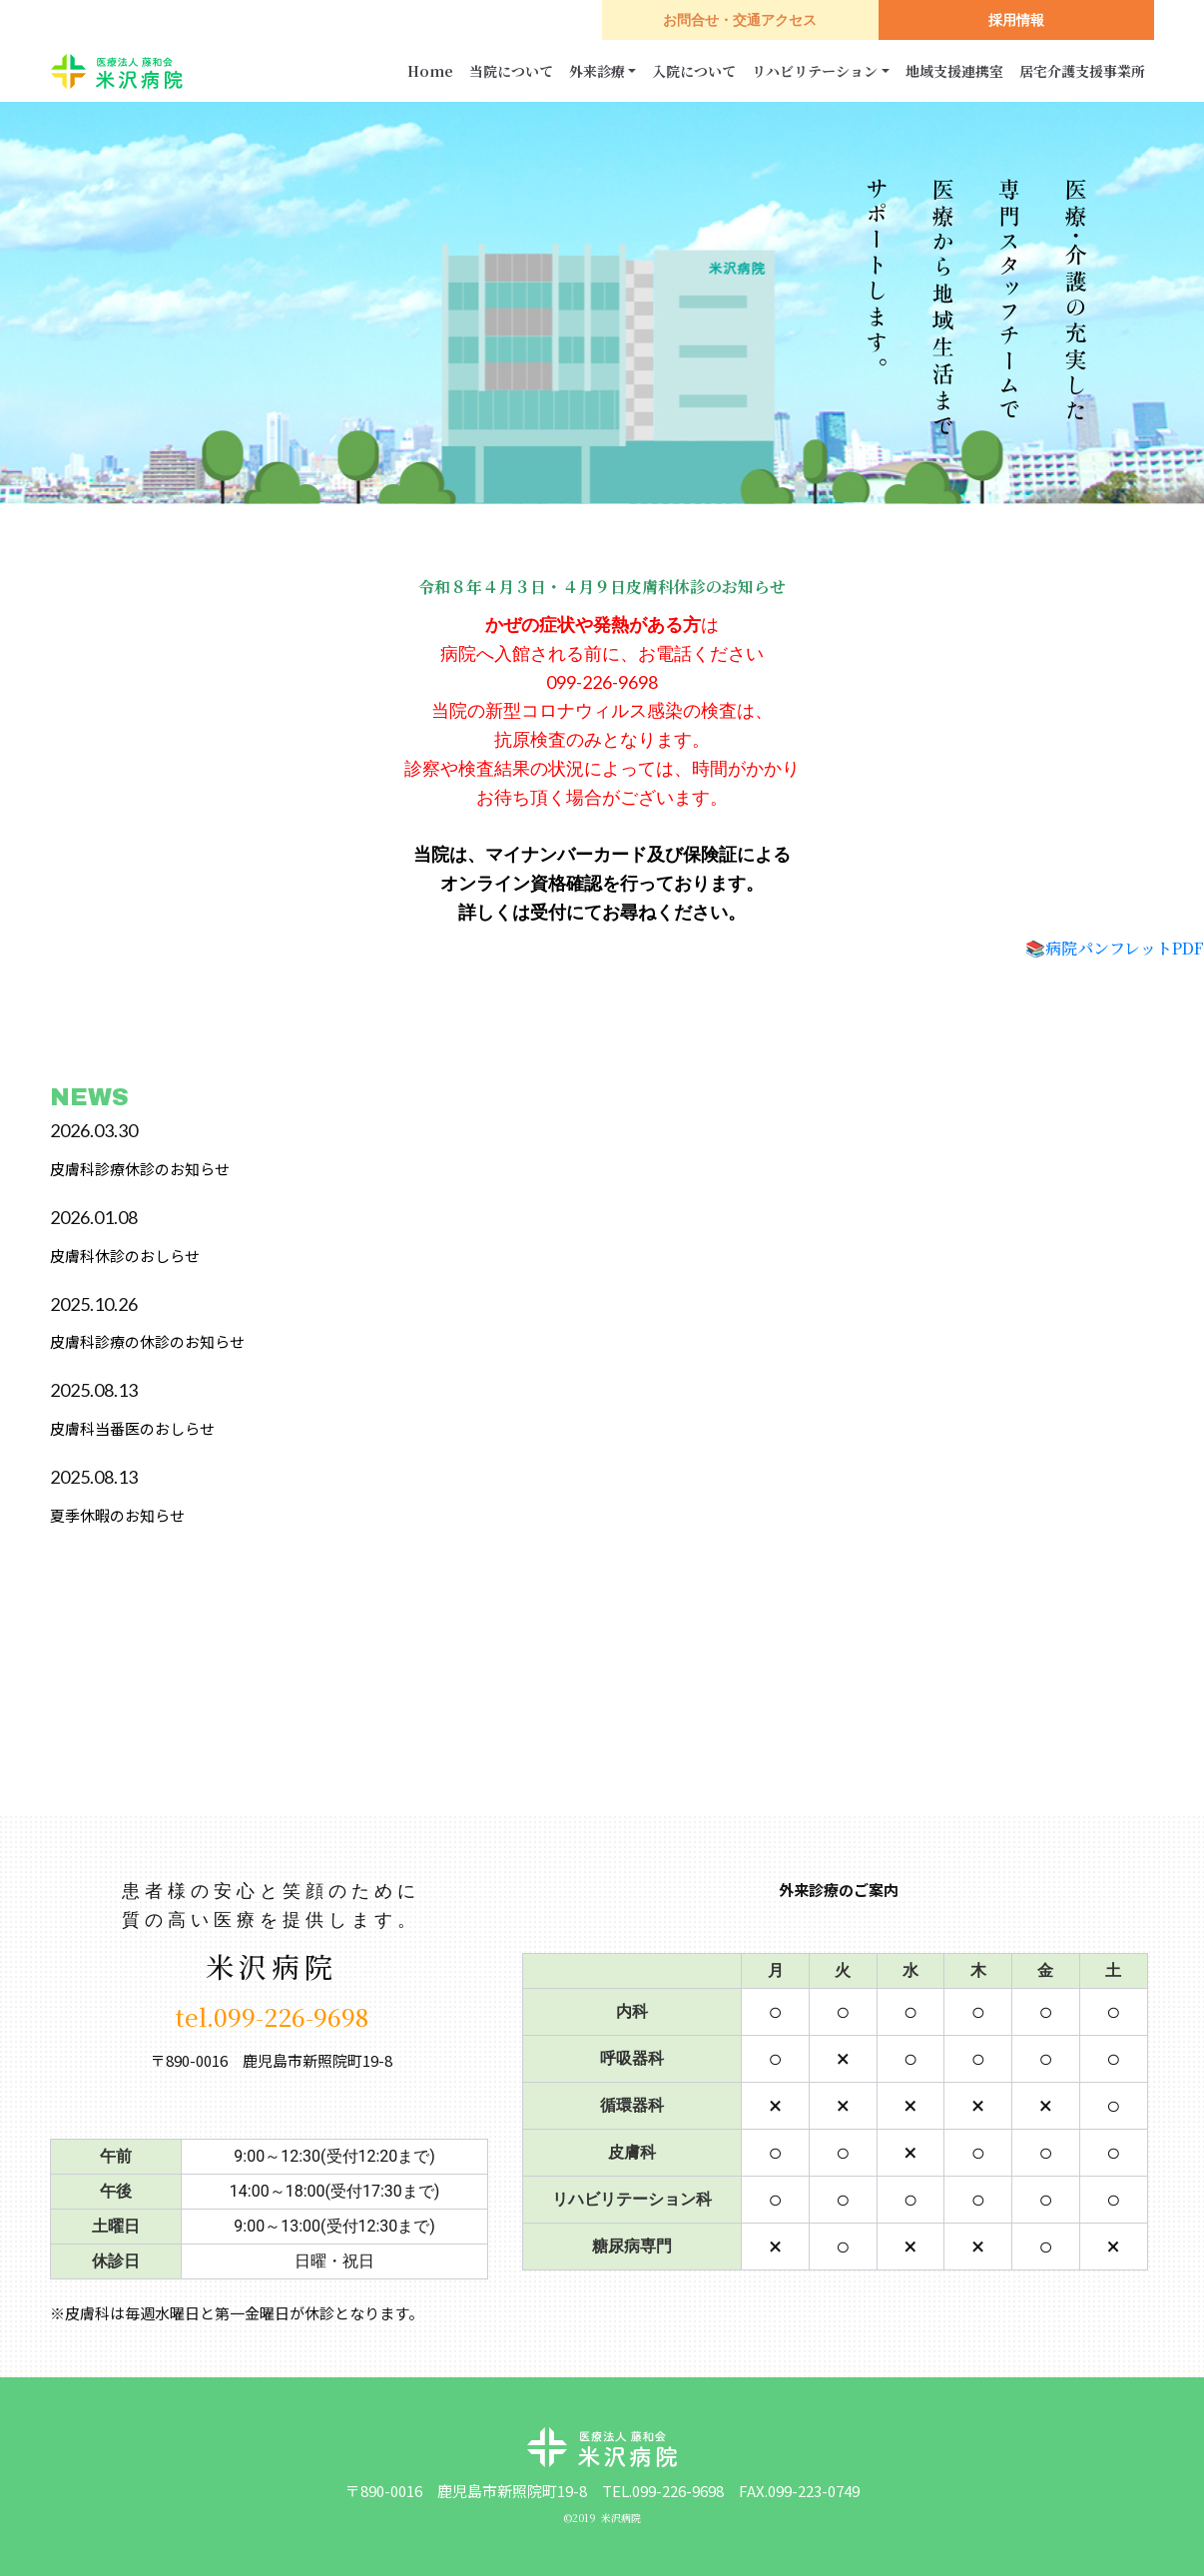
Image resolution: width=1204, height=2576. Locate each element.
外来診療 (597, 71)
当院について (511, 71)
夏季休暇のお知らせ (117, 1515)
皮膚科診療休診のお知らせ (140, 1168)
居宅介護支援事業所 (1082, 71)
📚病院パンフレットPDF (1114, 948)
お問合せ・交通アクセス (740, 20)
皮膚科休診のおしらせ (125, 1255)
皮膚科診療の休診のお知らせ (147, 1341)
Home (430, 71)
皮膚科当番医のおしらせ (132, 1428)
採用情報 (1016, 20)
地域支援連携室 (954, 71)
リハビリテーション (815, 71)
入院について (694, 71)
